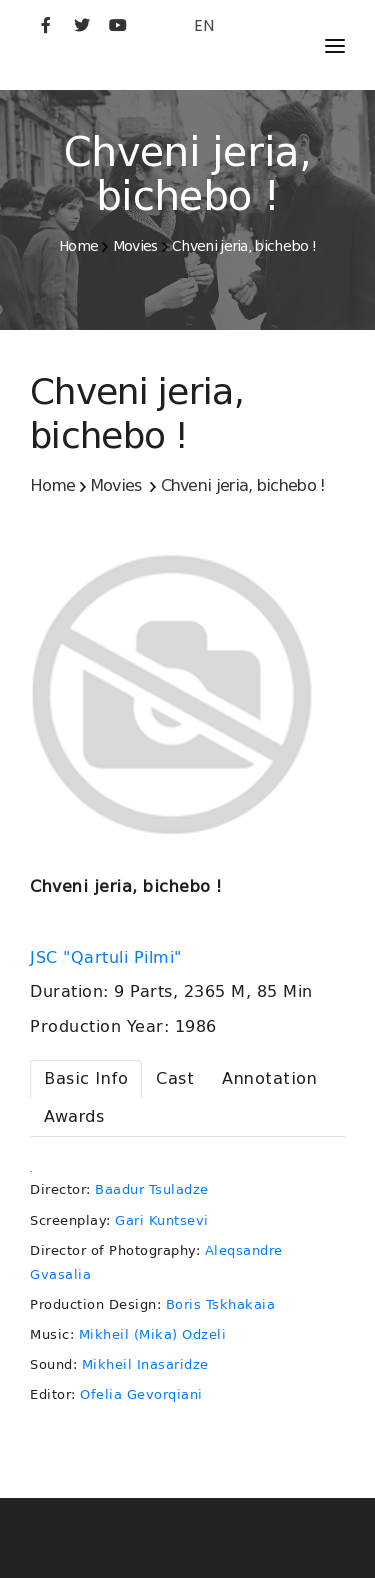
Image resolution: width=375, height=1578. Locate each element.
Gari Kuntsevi (162, 1220)
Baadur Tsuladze (152, 1189)
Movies (135, 246)
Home (78, 246)
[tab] (86, 1079)
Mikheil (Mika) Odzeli (153, 1334)
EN (204, 25)
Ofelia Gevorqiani (141, 1394)
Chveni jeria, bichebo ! (244, 246)
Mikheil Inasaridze (145, 1364)
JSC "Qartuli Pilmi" (108, 958)
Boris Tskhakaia (221, 1304)
